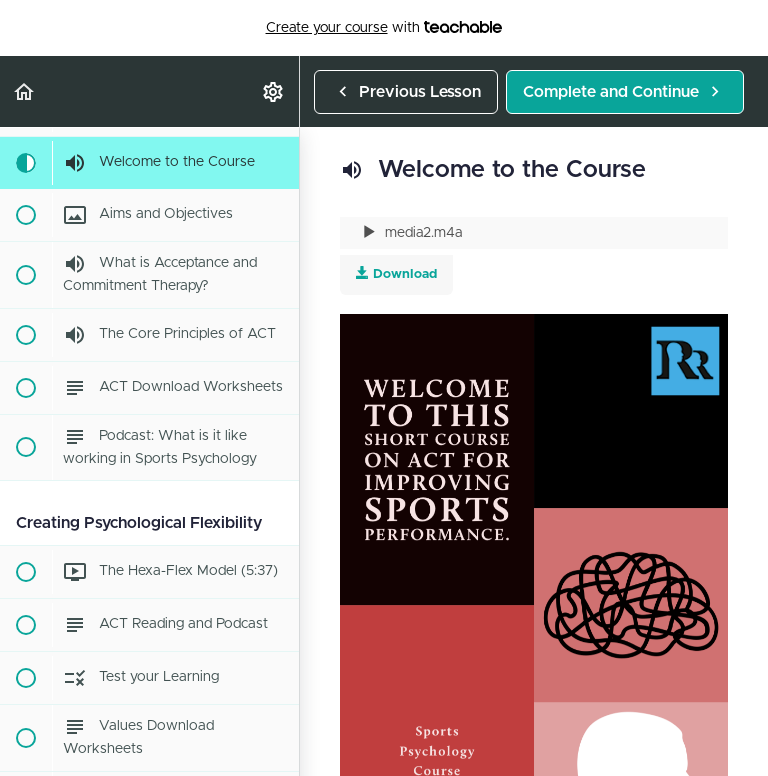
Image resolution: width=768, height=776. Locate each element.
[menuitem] (274, 91)
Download (396, 273)
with (384, 28)
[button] (25, 91)
